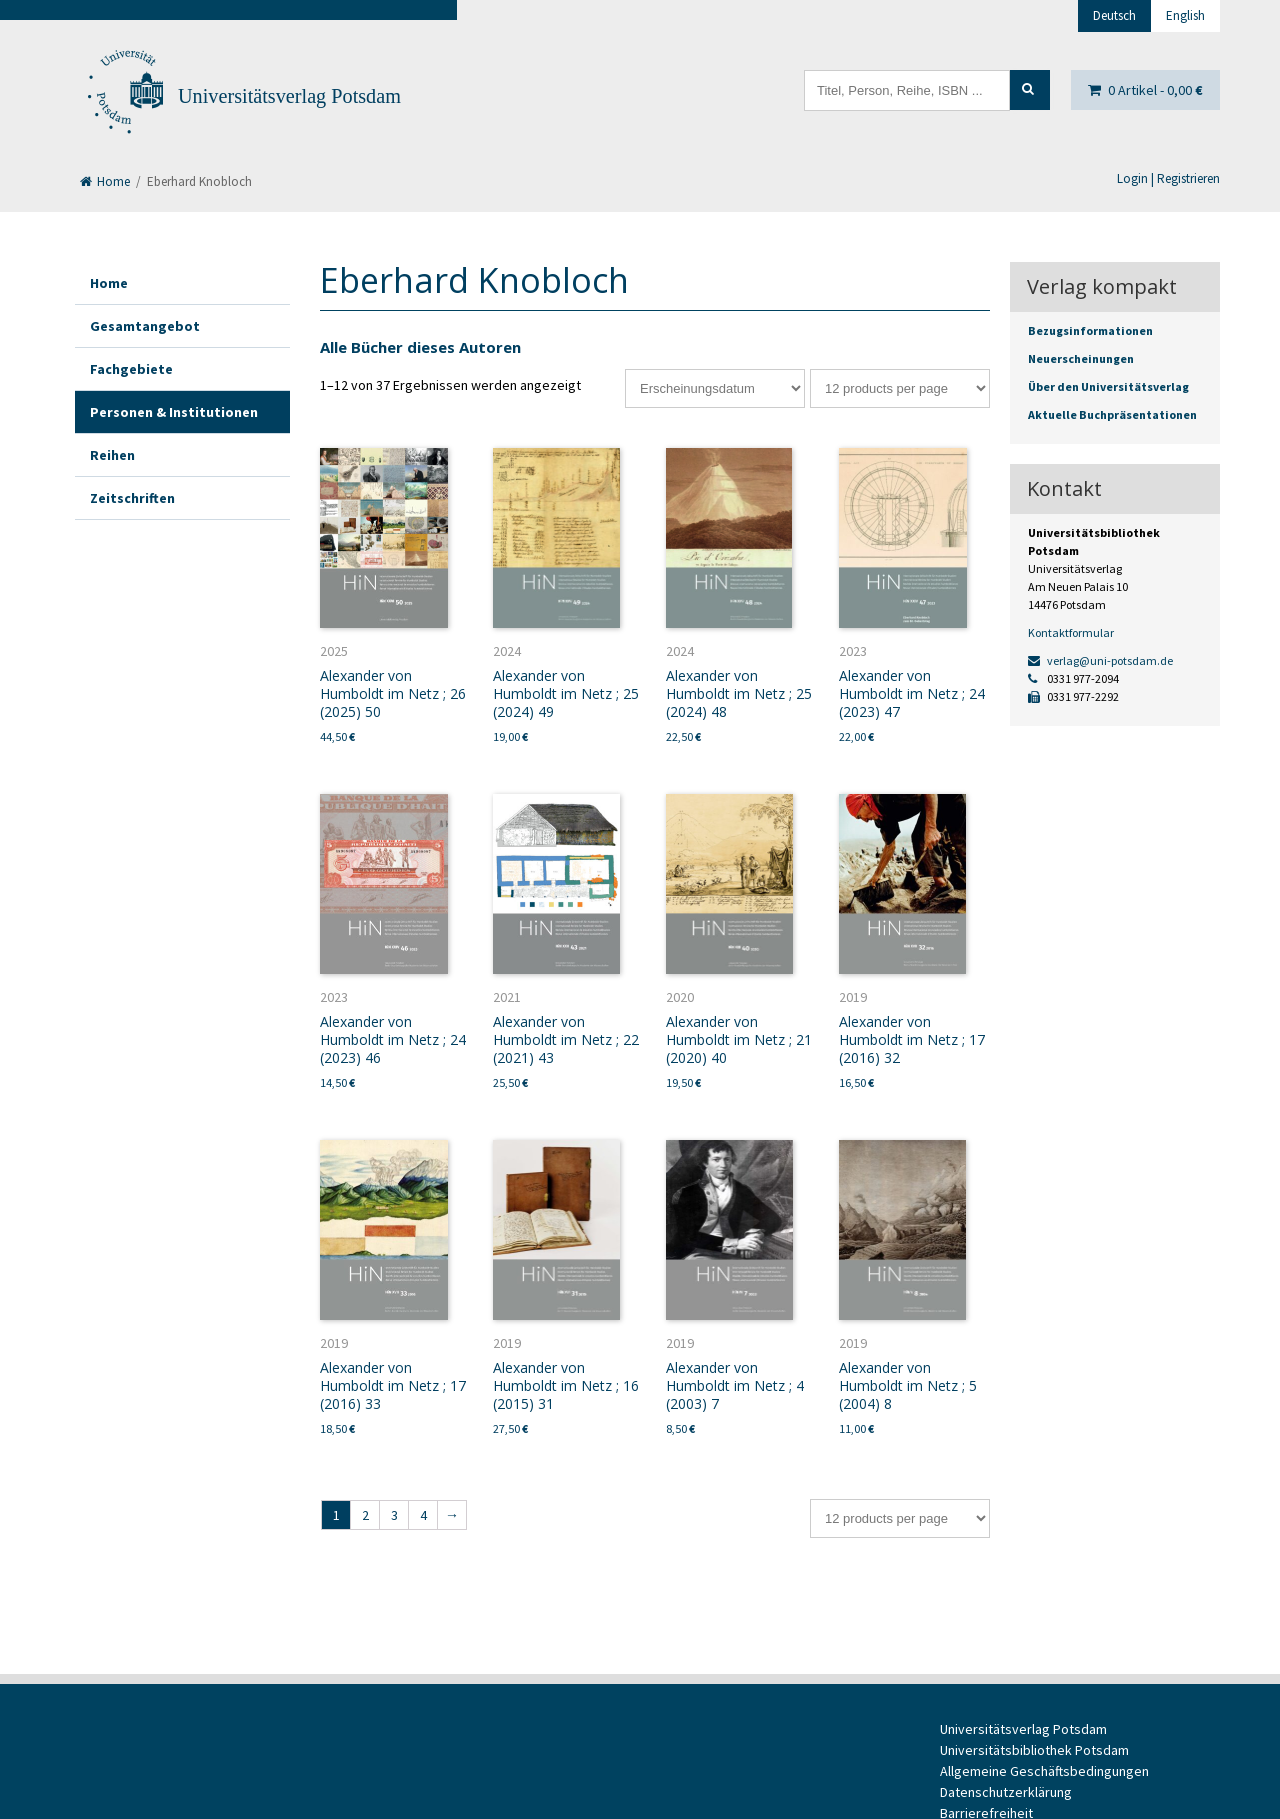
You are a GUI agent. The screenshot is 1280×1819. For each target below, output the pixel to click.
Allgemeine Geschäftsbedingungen (1044, 1771)
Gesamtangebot (145, 326)
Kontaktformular (1071, 632)
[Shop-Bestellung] (715, 388)
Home (105, 181)
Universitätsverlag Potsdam (289, 96)
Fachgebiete (131, 369)
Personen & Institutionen (174, 412)
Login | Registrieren (1168, 178)
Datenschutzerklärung (1006, 1792)
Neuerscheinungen (1081, 358)
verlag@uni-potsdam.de (1100, 660)
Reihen (112, 455)
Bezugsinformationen (1090, 330)
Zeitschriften (132, 498)
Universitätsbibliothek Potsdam (1034, 1750)
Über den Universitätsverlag (1108, 386)
